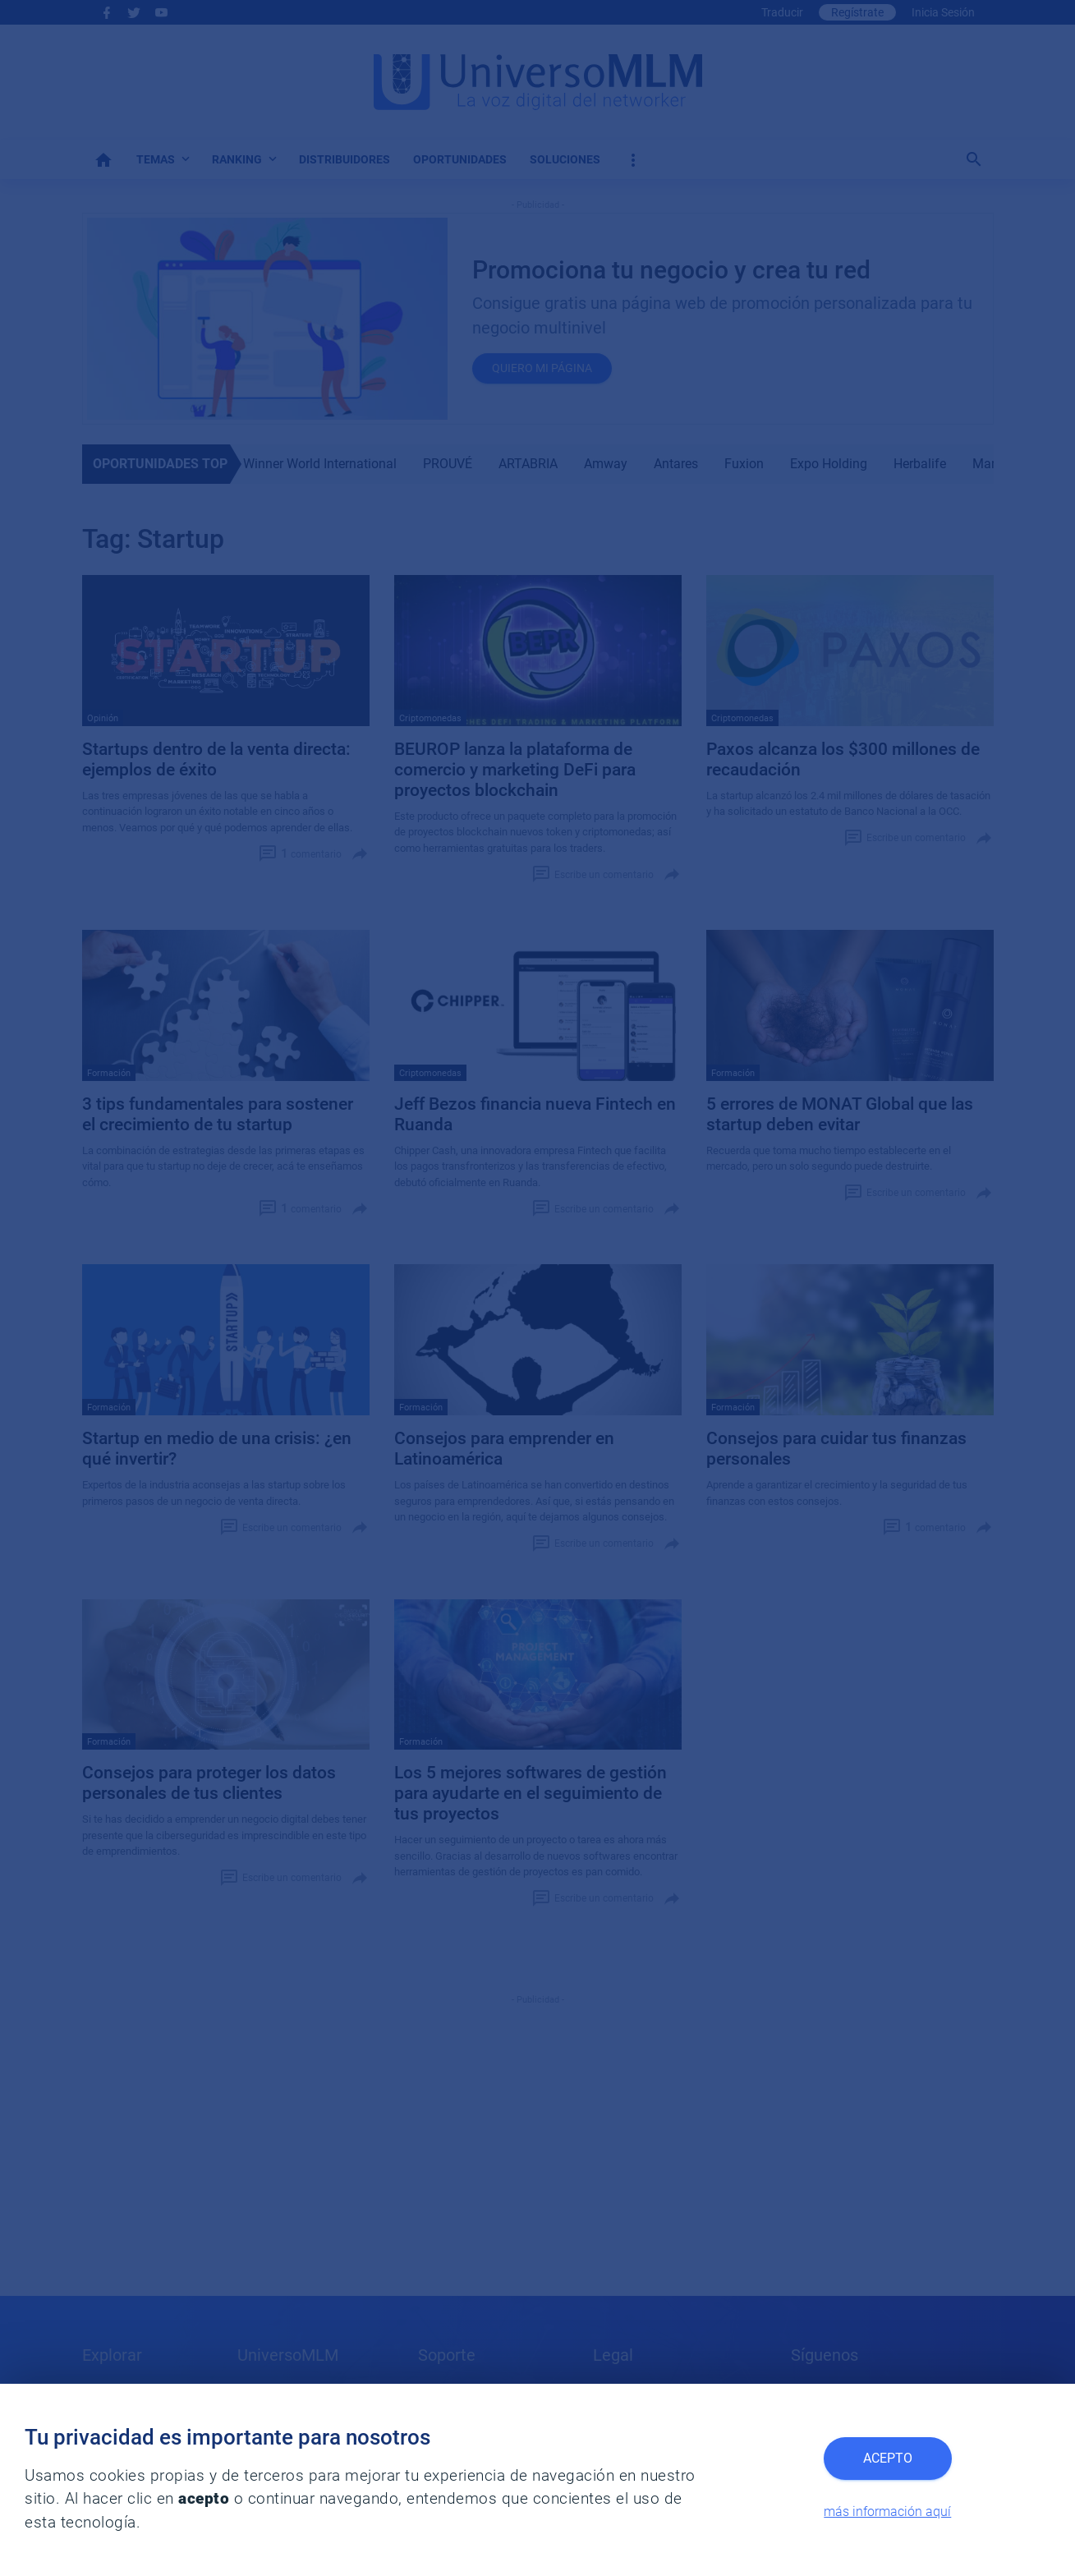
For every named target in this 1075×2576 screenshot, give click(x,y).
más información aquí (887, 2511)
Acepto (887, 2458)
